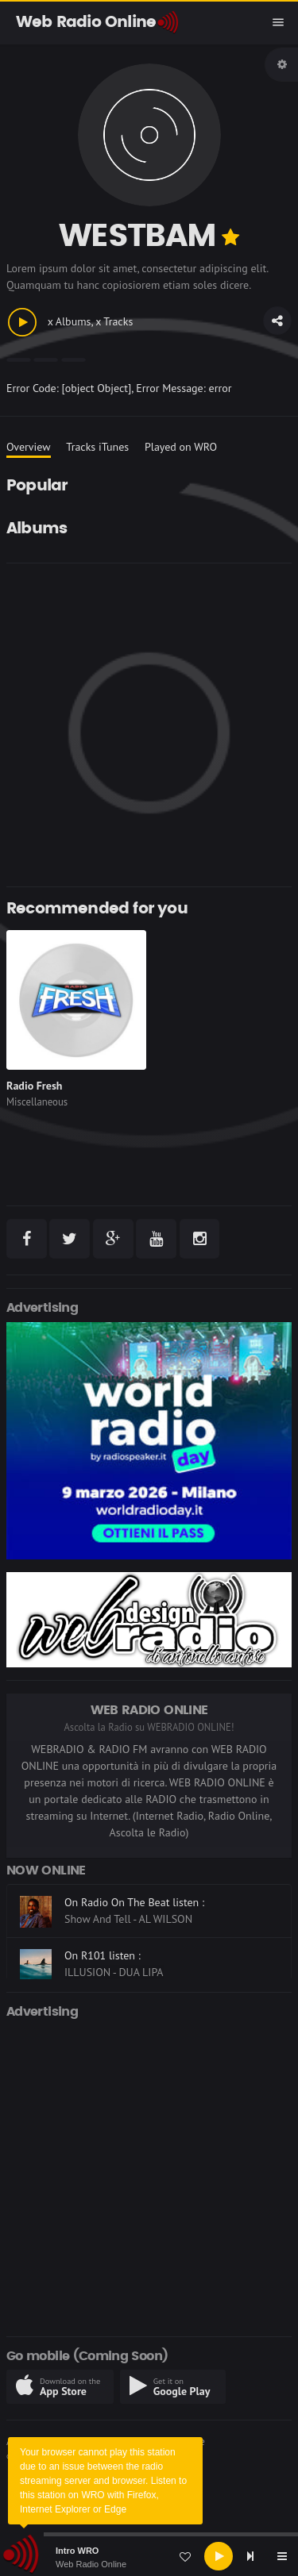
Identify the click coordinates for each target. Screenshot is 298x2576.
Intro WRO (77, 2550)
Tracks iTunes (97, 447)
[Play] (218, 2556)
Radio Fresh (34, 1085)
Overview (28, 447)
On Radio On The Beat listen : (134, 1902)
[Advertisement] (149, 725)
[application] (149, 2556)
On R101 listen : (102, 1955)
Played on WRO (181, 447)
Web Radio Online (91, 2564)
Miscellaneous (37, 1102)
